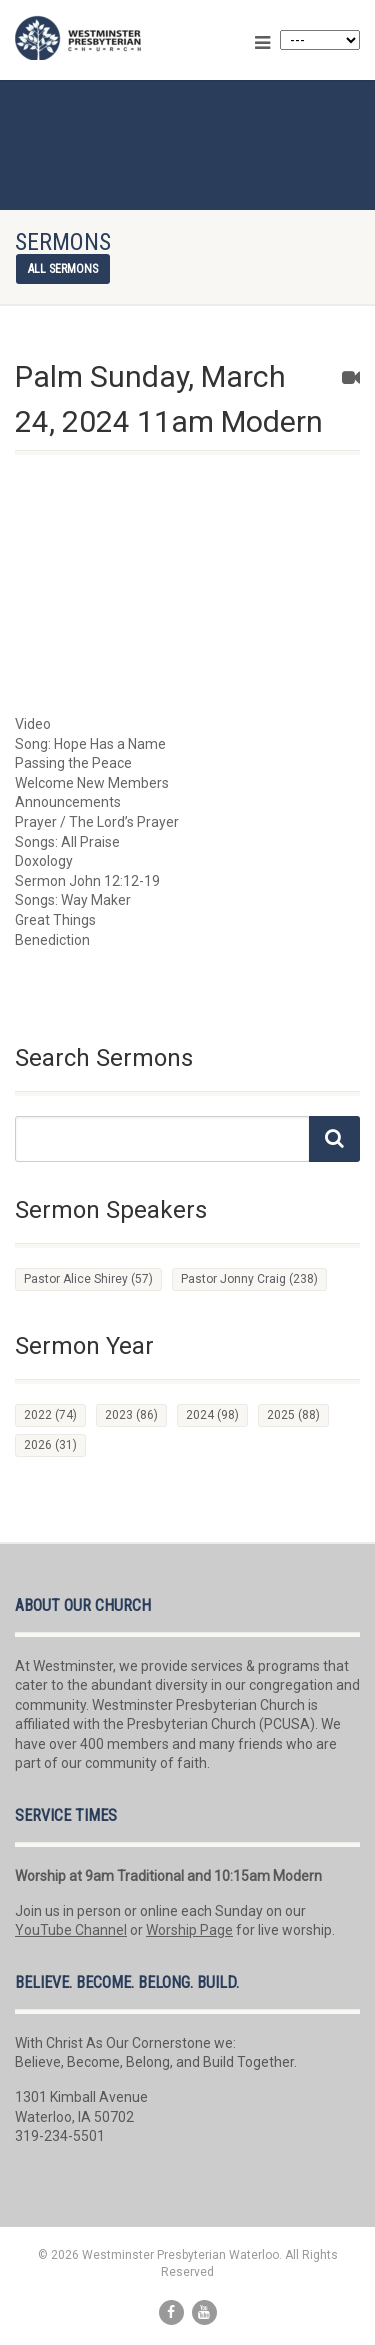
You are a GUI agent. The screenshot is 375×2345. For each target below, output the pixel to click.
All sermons (63, 269)
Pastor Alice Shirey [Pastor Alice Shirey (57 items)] (88, 1279)
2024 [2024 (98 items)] (212, 1415)
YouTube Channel (71, 1930)
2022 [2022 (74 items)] (50, 1415)
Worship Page (189, 1930)
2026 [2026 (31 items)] (50, 1445)
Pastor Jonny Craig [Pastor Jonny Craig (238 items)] (249, 1279)
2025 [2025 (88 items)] (293, 1415)
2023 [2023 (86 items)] (131, 1415)
